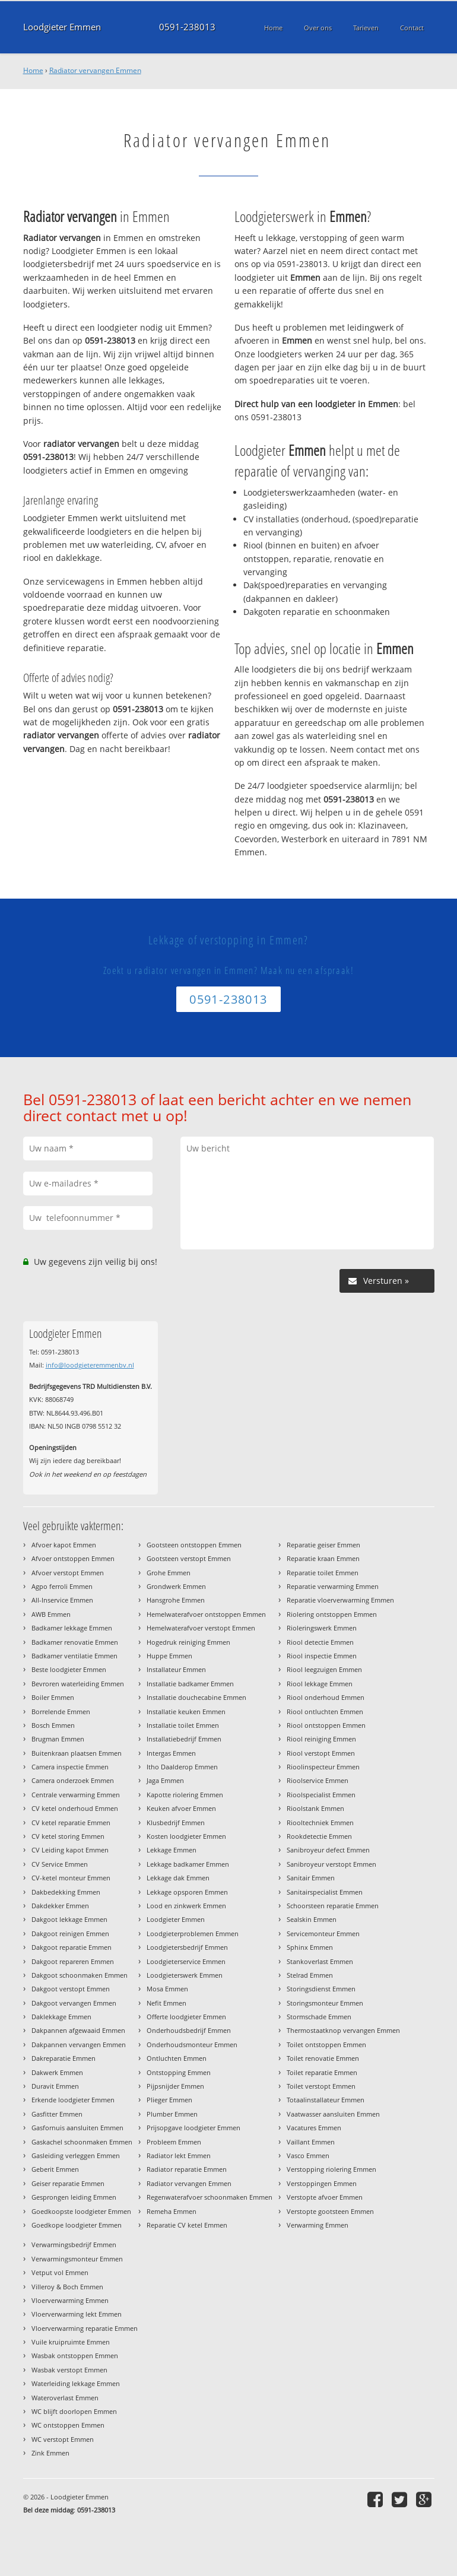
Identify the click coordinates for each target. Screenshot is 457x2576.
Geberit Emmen (55, 2169)
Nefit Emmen (166, 2002)
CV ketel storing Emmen (67, 1836)
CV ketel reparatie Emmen (70, 1822)
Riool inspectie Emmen (322, 1655)
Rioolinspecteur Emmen (323, 1766)
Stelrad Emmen (310, 1975)
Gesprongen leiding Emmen (73, 2197)
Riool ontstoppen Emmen (326, 1725)
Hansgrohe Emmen (176, 1599)
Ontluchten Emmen (177, 2058)
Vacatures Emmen (314, 2127)
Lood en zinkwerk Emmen (186, 1905)
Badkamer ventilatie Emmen (74, 1655)
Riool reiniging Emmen (321, 1738)
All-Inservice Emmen (62, 1599)
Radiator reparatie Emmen (187, 2169)
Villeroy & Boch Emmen (67, 2286)
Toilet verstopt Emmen (321, 2086)
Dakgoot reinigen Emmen (70, 1933)
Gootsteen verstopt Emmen (189, 1558)
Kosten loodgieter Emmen (186, 1836)
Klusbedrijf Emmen (176, 1822)
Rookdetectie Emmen (319, 1836)
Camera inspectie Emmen (70, 1766)
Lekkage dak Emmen (178, 1877)
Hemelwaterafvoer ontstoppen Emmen (206, 1614)
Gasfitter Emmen (56, 2113)
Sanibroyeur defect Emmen (328, 1849)
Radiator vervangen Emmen (95, 70)
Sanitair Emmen (311, 1877)
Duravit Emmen (55, 2086)
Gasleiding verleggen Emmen (75, 2155)
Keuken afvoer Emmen (181, 1808)
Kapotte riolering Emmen (185, 1794)
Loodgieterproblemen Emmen (193, 1933)
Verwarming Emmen (317, 2224)
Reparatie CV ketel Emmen (187, 2224)
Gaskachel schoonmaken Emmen (81, 2141)
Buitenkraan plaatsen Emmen (76, 1753)
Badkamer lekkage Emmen (71, 1627)
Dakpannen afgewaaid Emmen (78, 2030)
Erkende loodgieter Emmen (73, 2099)
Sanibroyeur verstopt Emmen (331, 1864)
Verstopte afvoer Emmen (325, 2197)
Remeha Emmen (171, 2211)
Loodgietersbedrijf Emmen (187, 1947)
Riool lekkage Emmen (320, 1683)
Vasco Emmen (308, 2155)
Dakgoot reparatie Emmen (71, 1947)
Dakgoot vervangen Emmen (73, 2002)
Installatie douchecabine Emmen (196, 1697)
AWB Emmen (51, 1614)
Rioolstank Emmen (315, 1808)
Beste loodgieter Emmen (68, 1669)
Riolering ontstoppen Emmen (332, 1614)
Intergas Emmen (171, 1753)
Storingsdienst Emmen (321, 1988)
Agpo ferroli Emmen (62, 1586)
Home (33, 70)
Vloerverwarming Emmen (70, 2300)
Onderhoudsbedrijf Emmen (189, 2030)
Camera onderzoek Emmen (72, 1780)
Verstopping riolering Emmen (331, 2169)
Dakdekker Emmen (60, 1905)
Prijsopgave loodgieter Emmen (193, 2127)
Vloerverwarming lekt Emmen (76, 2313)
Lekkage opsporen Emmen (187, 1891)
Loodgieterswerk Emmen (185, 1975)
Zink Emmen (50, 2452)
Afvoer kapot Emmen (63, 1544)
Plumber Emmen (172, 2113)
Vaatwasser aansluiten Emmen (333, 2113)
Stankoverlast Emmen (320, 1961)
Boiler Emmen (52, 1697)
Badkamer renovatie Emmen (74, 1642)
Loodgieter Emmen (62, 27)
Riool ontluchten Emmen (325, 1711)
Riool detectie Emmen (320, 1642)
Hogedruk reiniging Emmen (188, 1642)
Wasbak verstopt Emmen (69, 2369)
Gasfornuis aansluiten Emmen (77, 2127)
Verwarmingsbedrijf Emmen (73, 2244)
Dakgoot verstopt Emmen (70, 1988)
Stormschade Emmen (319, 2016)
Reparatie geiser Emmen (323, 1544)
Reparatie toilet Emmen (322, 1572)
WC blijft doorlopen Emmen (74, 2411)
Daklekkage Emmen (61, 2016)
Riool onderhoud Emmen (325, 1697)
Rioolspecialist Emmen (321, 1794)
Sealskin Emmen (312, 1919)
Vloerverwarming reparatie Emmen (84, 2328)
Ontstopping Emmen (179, 2072)
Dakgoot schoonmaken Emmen (79, 1975)
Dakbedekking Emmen (65, 1891)
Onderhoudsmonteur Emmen (192, 2044)
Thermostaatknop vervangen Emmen (343, 2030)
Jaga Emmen (165, 1780)
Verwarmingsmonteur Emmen (77, 2258)
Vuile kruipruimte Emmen (70, 2341)
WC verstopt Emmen (62, 2439)
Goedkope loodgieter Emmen (76, 2224)
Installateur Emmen (176, 1669)
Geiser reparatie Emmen (67, 2183)
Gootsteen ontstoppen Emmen (194, 1544)
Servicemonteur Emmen (323, 1933)
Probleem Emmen (174, 2141)
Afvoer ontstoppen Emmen (73, 1558)
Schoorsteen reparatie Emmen (333, 1905)
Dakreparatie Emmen (63, 2058)
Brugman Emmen (57, 1738)
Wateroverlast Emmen (65, 2397)
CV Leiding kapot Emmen (70, 1849)
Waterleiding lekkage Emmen (75, 2383)
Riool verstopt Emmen (321, 1753)
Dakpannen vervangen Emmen (78, 2044)
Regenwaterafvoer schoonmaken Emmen (209, 2197)
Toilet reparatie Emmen (322, 2072)
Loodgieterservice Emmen (186, 1961)
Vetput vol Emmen (59, 2272)
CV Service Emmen (59, 1864)
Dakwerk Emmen (57, 2072)
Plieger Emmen (169, 2099)
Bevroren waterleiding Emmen (77, 1683)
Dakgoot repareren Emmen (72, 1961)
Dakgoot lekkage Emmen (69, 1919)
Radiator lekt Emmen (179, 2155)
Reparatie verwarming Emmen (333, 1586)
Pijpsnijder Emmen (175, 2086)
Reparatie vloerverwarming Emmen (340, 1599)
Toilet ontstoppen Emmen (326, 2044)
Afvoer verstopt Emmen (67, 1572)
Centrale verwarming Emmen (75, 1794)
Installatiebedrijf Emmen (184, 1738)
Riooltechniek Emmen (320, 1822)
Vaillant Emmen (311, 2141)
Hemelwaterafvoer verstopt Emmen (201, 1627)
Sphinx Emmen (310, 1947)
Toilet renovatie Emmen (323, 2058)
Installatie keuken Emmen (186, 1711)
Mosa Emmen (167, 1988)
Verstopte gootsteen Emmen (330, 2211)
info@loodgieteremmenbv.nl (90, 1364)
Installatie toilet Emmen (183, 1725)
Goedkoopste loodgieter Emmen (81, 2211)
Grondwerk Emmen (176, 1586)
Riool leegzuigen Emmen (324, 1669)
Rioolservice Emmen (317, 1780)
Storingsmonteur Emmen (325, 2002)
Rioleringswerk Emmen (322, 1627)
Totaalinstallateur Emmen (325, 2099)
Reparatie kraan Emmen (323, 1558)
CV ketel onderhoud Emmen (74, 1808)
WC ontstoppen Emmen (67, 2424)
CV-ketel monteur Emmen (70, 1877)
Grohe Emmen (169, 1572)
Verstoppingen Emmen (322, 2183)
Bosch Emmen (53, 1725)
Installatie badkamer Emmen (190, 1683)
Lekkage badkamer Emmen (188, 1864)
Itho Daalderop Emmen (182, 1766)
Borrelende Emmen (60, 1711)
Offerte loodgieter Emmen (186, 2016)
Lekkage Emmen (171, 1849)
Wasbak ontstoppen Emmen (74, 2355)
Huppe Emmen (169, 1655)
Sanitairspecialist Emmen (325, 1891)
